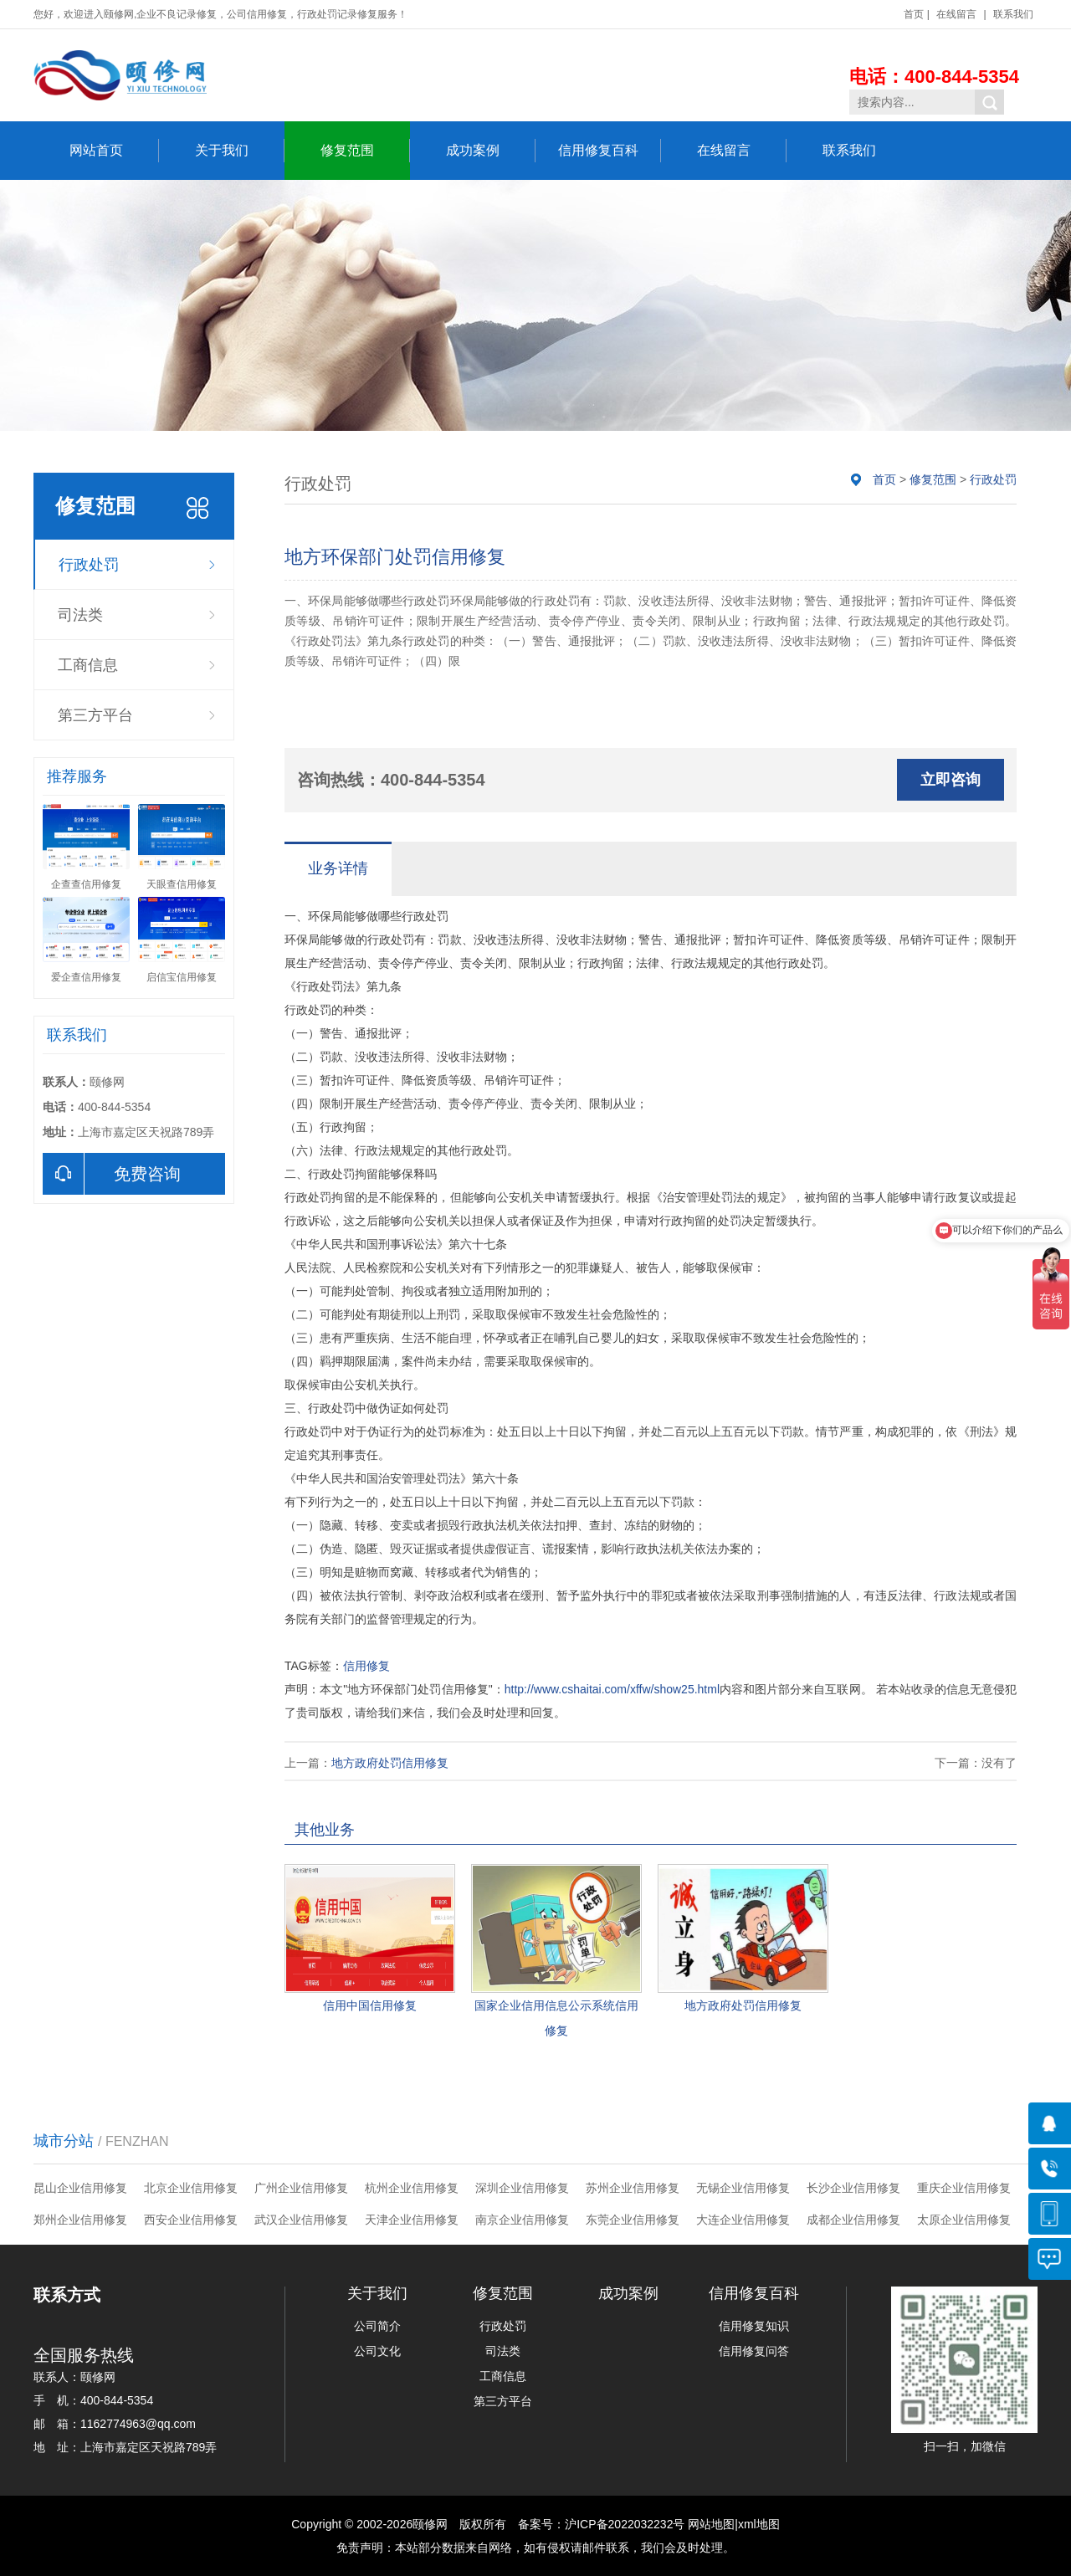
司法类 (80, 615)
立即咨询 (950, 779)
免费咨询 (112, 1174)
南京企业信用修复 (522, 2219)
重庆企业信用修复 (964, 2187)
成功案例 (491, 150)
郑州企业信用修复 (80, 2219)
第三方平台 (95, 715)
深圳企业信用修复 (522, 2187)
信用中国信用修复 (370, 2005)
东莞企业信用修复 (632, 2219)
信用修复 (366, 1665)
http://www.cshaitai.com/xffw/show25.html (612, 1689)
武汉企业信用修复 (301, 2219)
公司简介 (377, 2326)
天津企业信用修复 (412, 2219)
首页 (914, 14)
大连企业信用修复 (743, 2219)
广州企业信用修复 (301, 2187)
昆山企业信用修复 (80, 2187)
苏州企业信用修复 (632, 2187)
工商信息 (88, 665)
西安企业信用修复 (191, 2219)
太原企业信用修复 (964, 2219)
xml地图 (759, 2524)
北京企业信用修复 (191, 2187)
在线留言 (956, 14)
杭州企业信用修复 (412, 2187)
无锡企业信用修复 (743, 2187)
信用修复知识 (754, 2326)
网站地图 (711, 2524)
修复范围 (365, 150)
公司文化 (377, 2351)
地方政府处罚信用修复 (389, 1762)
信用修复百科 (609, 150)
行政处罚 (89, 564)
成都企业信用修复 (853, 2219)
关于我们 (239, 150)
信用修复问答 (754, 2351)
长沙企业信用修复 (853, 2187)
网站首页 (114, 150)
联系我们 (1013, 14)
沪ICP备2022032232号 (624, 2524)
